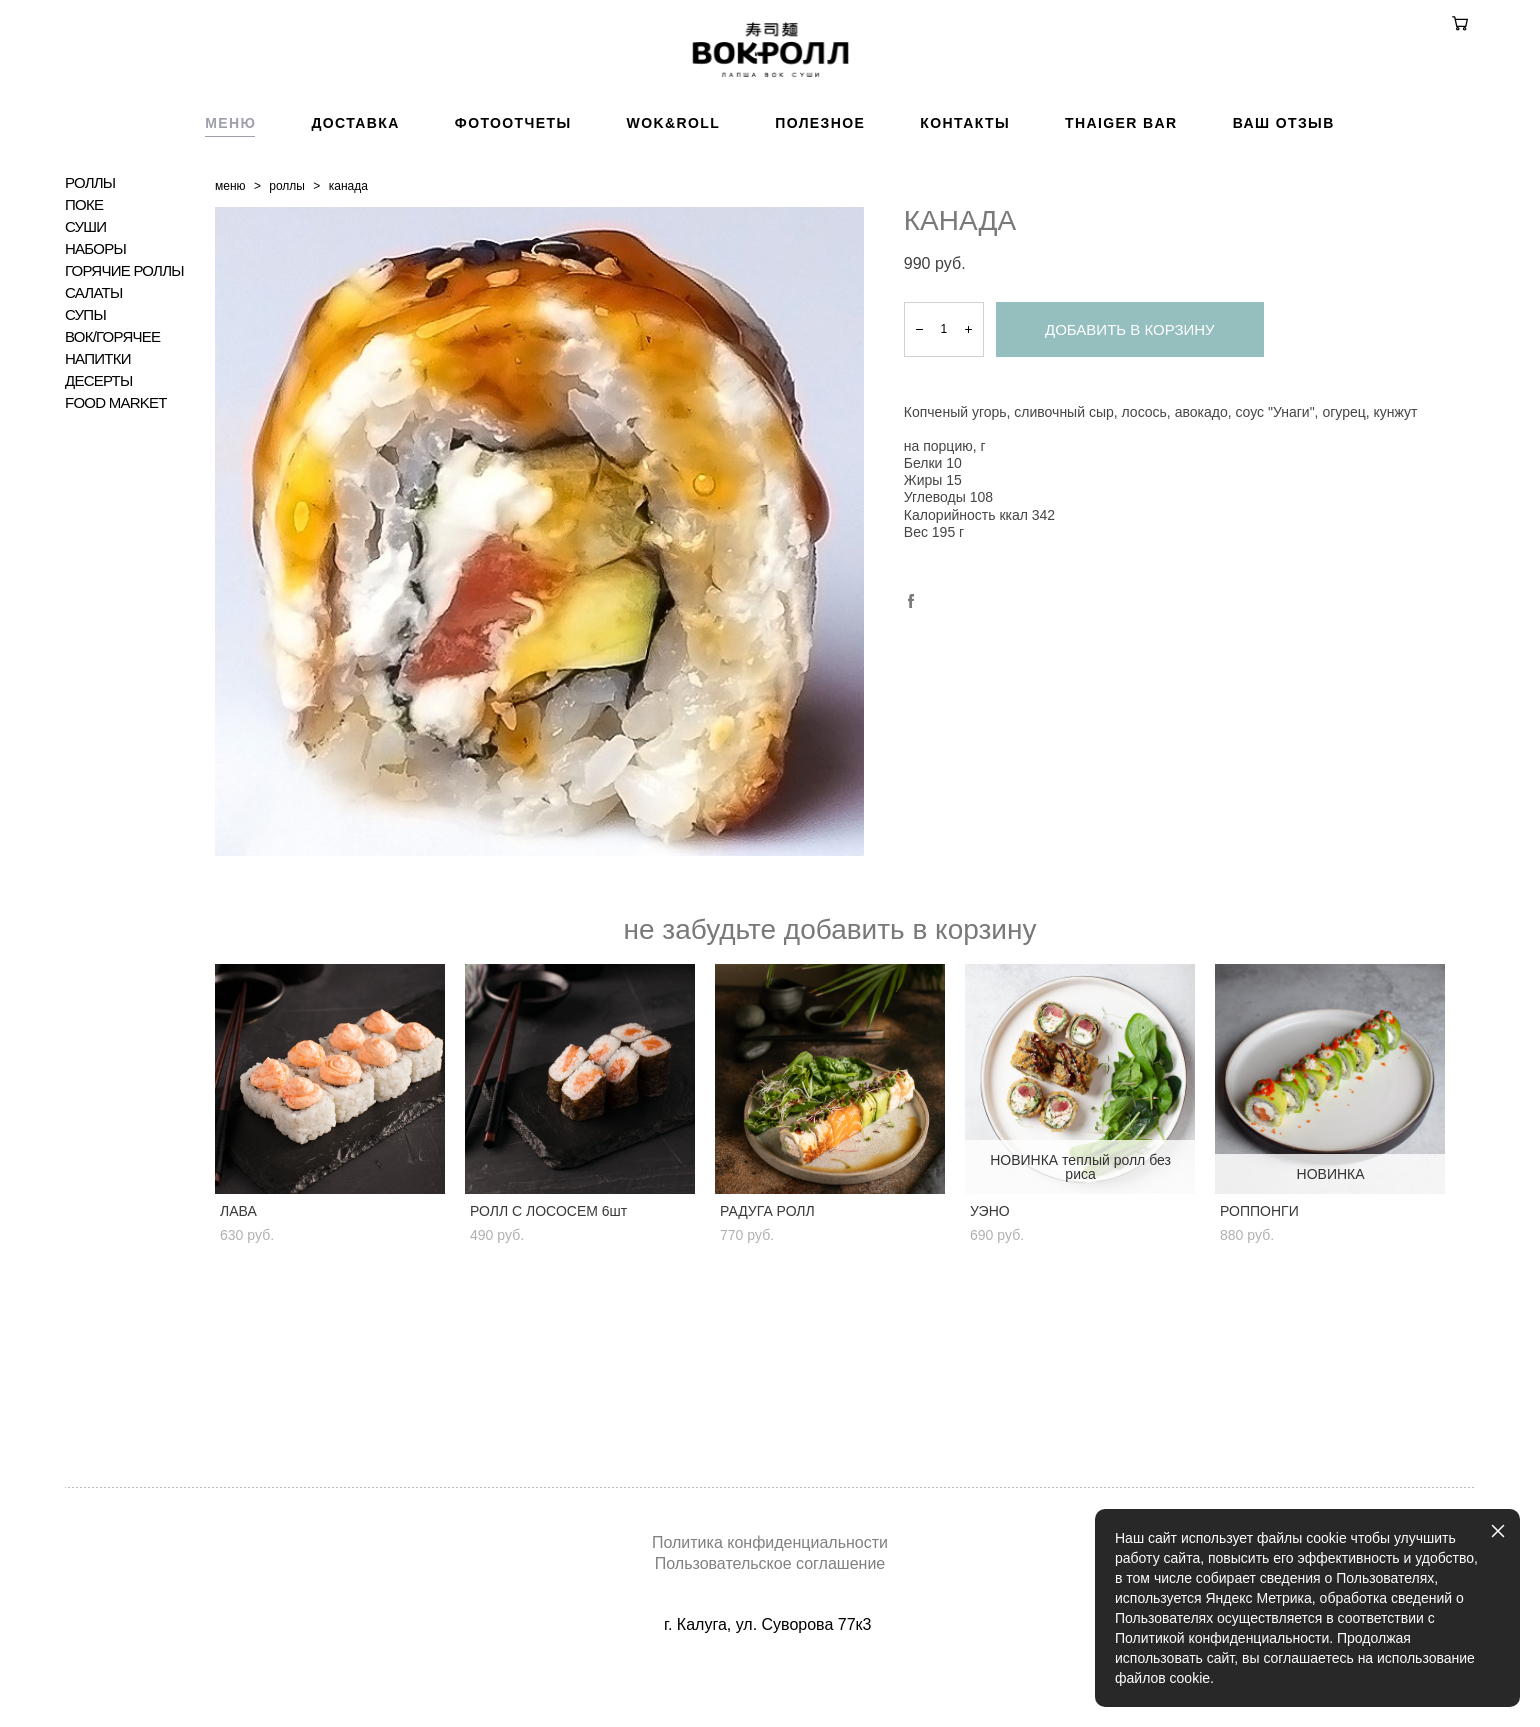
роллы (287, 276)
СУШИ (85, 317)
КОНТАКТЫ (965, 213)
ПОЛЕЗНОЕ (820, 213)
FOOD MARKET (116, 493)
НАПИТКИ (98, 449)
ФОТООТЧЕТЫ (513, 213)
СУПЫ (85, 405)
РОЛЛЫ (90, 273)
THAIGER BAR (1121, 213)
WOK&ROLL (674, 213)
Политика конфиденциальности (770, 1541)
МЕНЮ (230, 213)
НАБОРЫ (95, 339)
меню (230, 276)
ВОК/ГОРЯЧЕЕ (112, 427)
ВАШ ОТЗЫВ (1284, 213)
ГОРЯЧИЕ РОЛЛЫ (124, 361)
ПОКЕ (84, 295)
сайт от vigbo (770, 1680)
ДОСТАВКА (355, 213)
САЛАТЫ (93, 383)
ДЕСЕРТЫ (99, 471)
